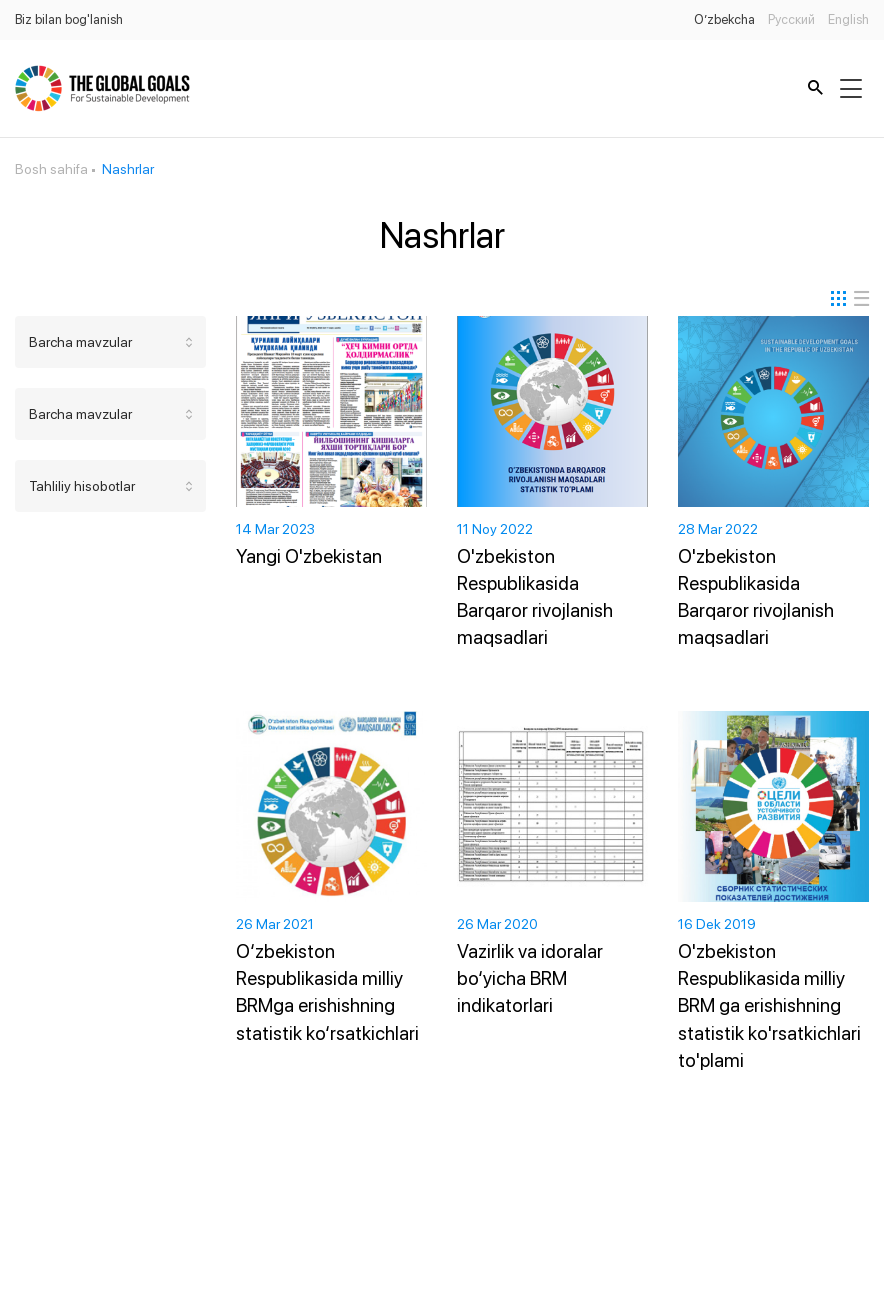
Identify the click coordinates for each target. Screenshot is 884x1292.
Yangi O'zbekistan (309, 556)
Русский (791, 19)
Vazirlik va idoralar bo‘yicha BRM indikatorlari (530, 978)
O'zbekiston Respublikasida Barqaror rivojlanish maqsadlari (535, 597)
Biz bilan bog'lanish (69, 19)
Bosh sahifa (51, 169)
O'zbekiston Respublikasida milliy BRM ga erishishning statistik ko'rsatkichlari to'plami (769, 1006)
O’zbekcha (724, 19)
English (848, 19)
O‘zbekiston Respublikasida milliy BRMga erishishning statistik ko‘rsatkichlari (327, 992)
